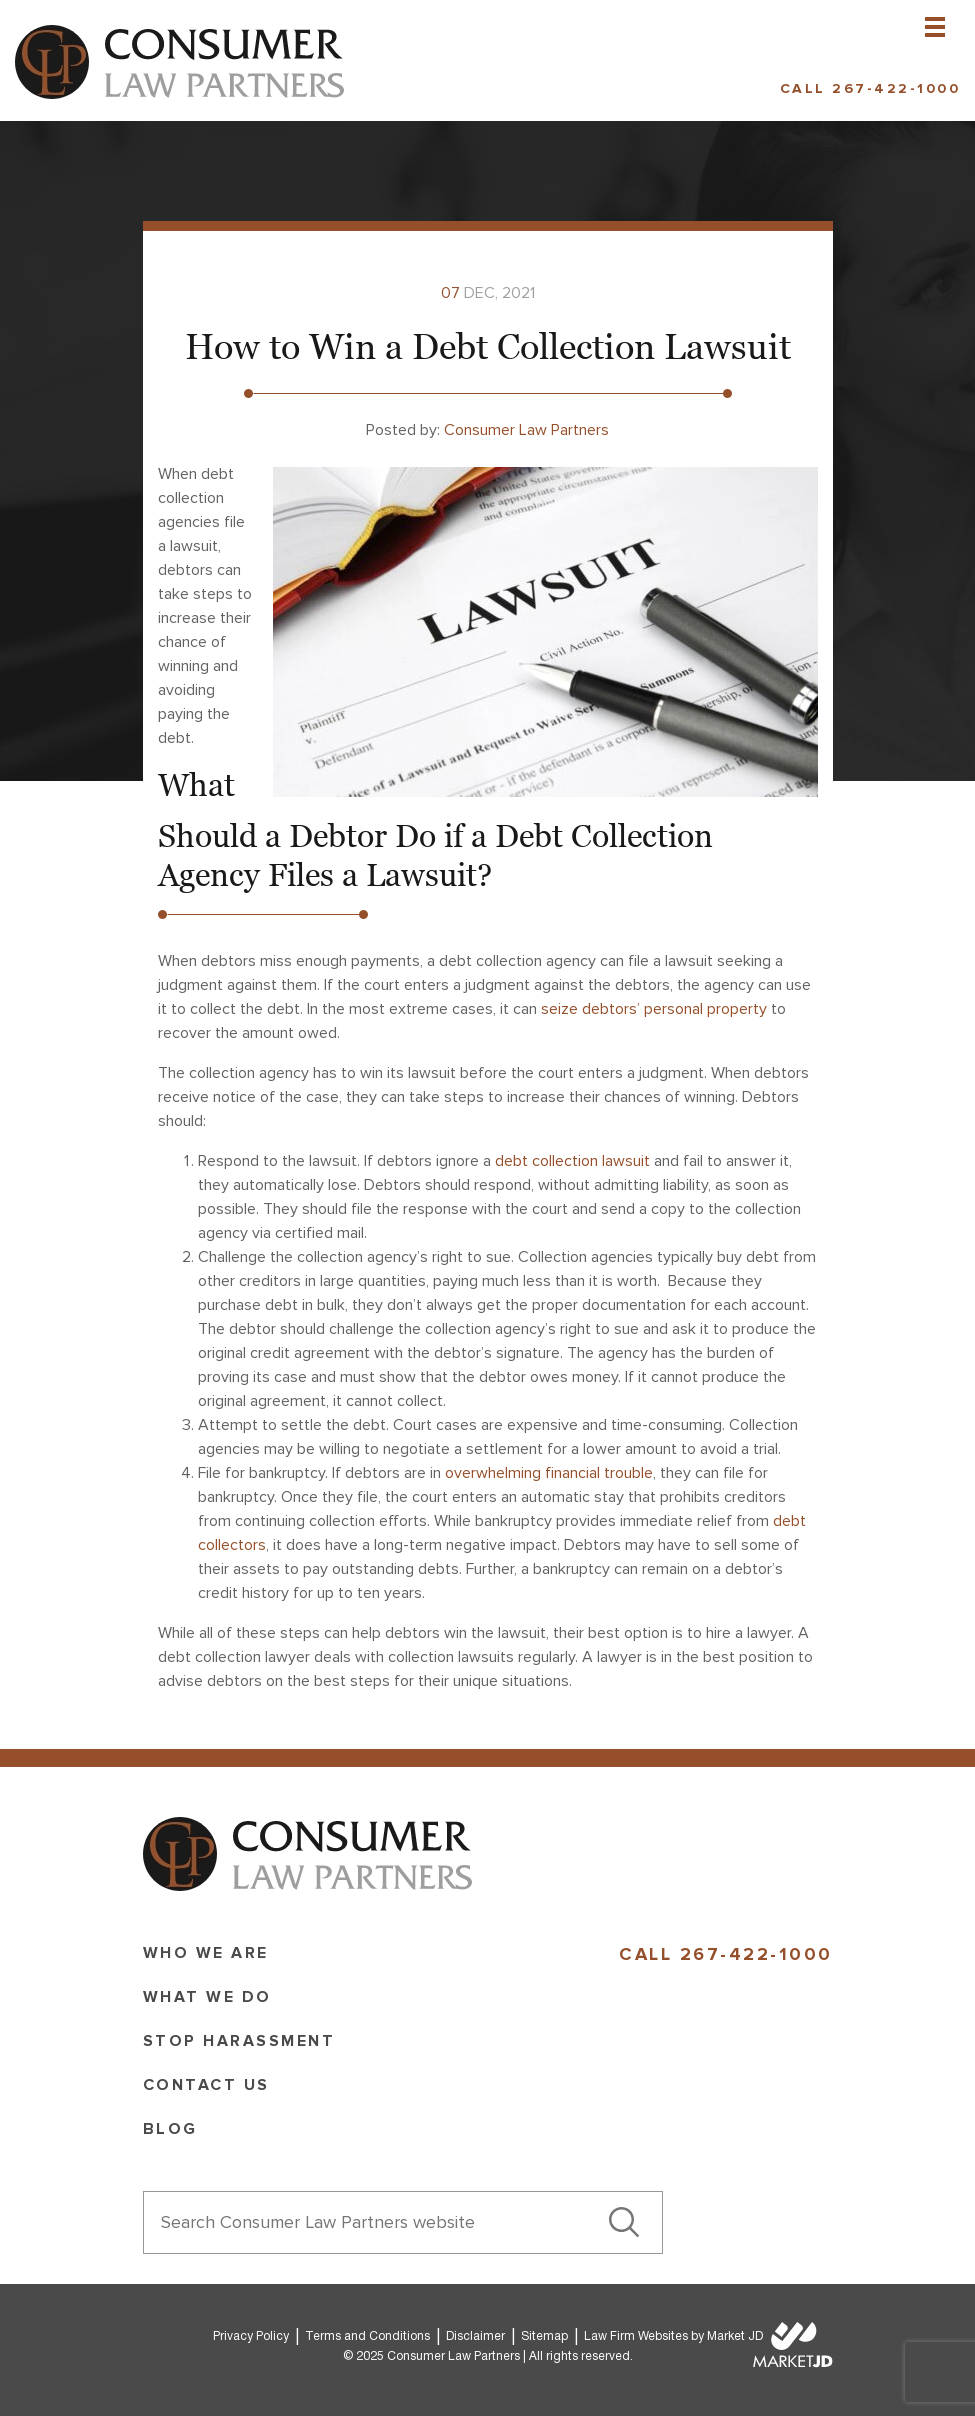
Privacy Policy (251, 2336)
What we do (207, 1997)
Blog (170, 2129)
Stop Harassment (239, 2041)
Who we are (206, 1953)
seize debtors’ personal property (654, 1009)
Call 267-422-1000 (870, 88)
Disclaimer (475, 2336)
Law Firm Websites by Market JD (673, 2336)
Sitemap (544, 2336)
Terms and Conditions (367, 2336)
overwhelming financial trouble (549, 1473)
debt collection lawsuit (572, 1161)
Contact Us (206, 2085)
